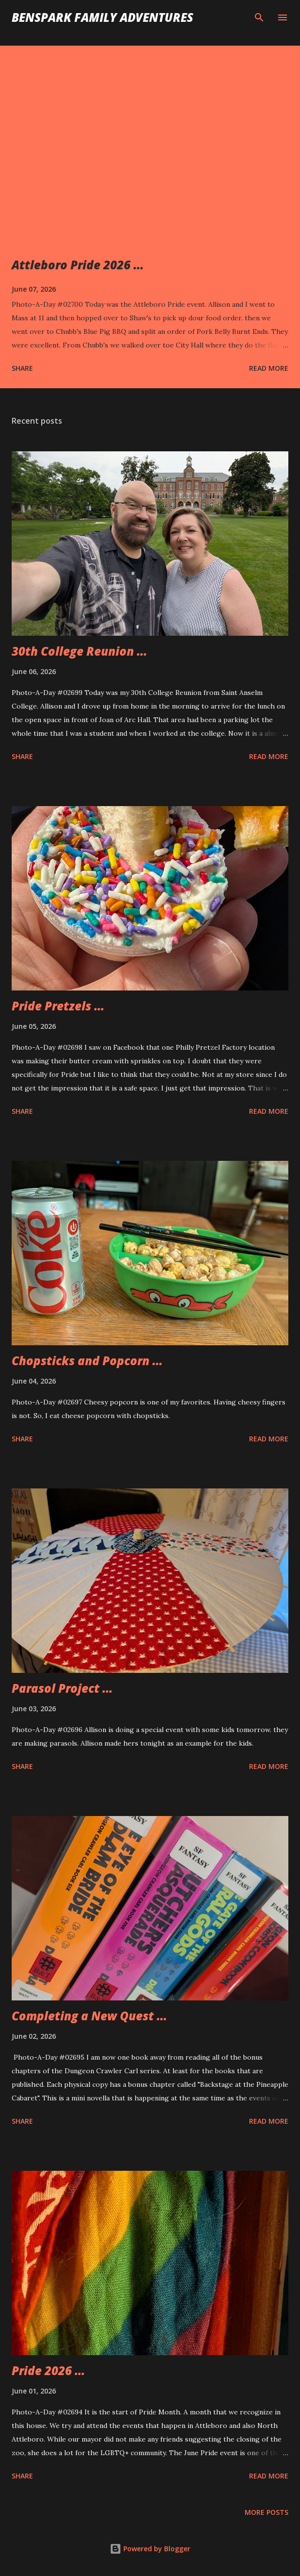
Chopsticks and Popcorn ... (87, 1361)
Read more (268, 368)
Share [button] (22, 368)
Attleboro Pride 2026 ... (78, 265)
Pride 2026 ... (48, 2370)
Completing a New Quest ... (89, 2016)
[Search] (259, 17)
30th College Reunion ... (79, 651)
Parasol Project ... (62, 1688)
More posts (266, 2512)
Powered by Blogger (150, 2548)
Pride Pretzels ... (58, 1006)
